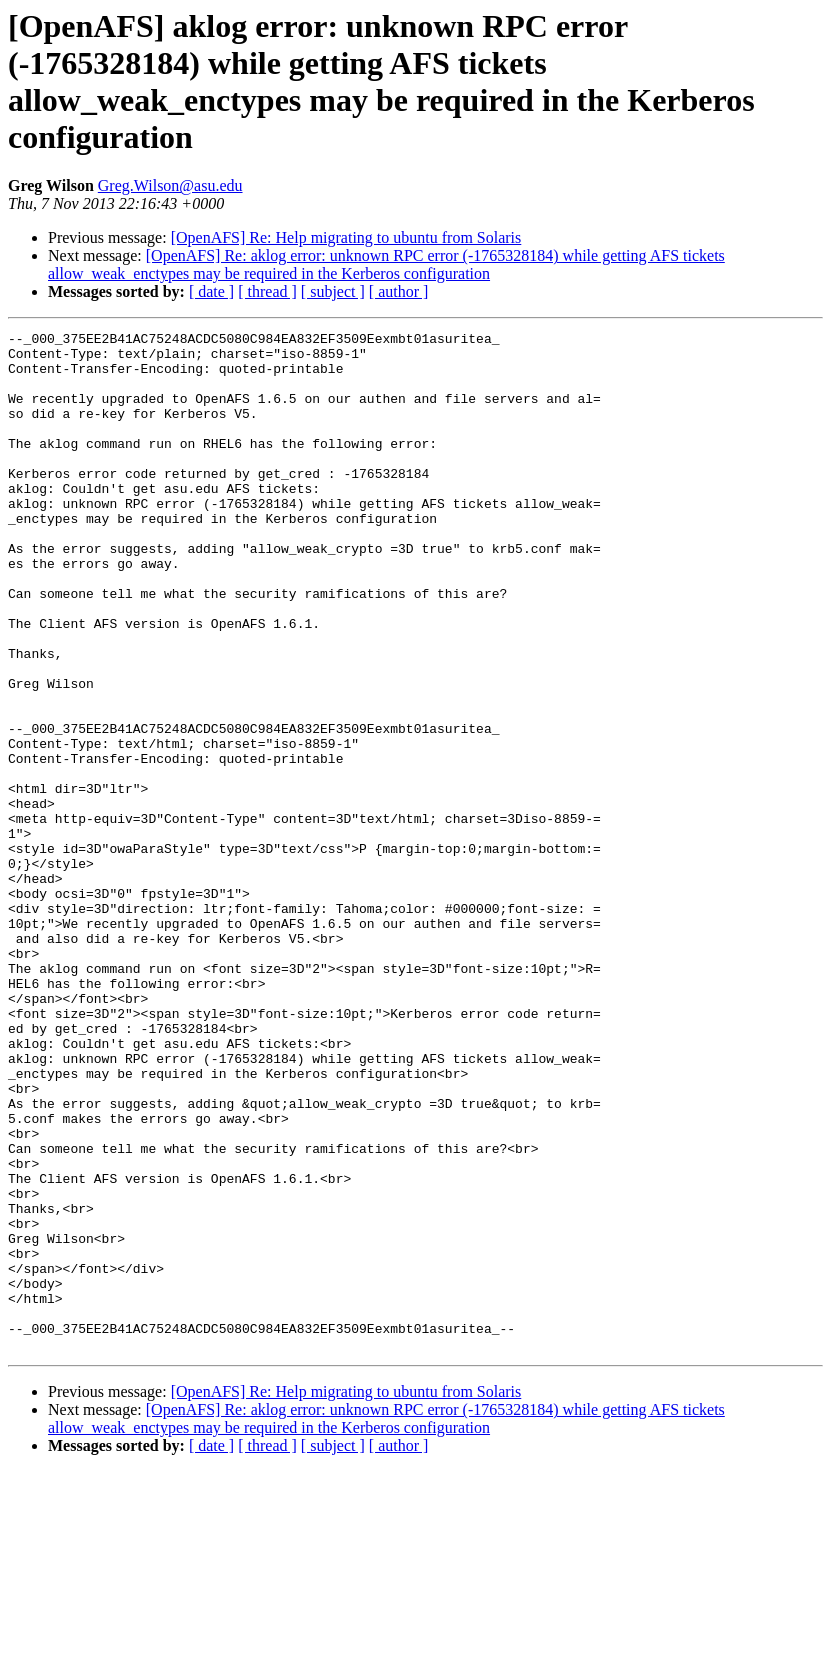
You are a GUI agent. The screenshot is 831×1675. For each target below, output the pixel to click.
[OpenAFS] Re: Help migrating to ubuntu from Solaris (346, 237)
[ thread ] (267, 291)
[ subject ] (333, 291)
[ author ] (399, 291)
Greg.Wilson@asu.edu (170, 185)
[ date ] (211, 291)
